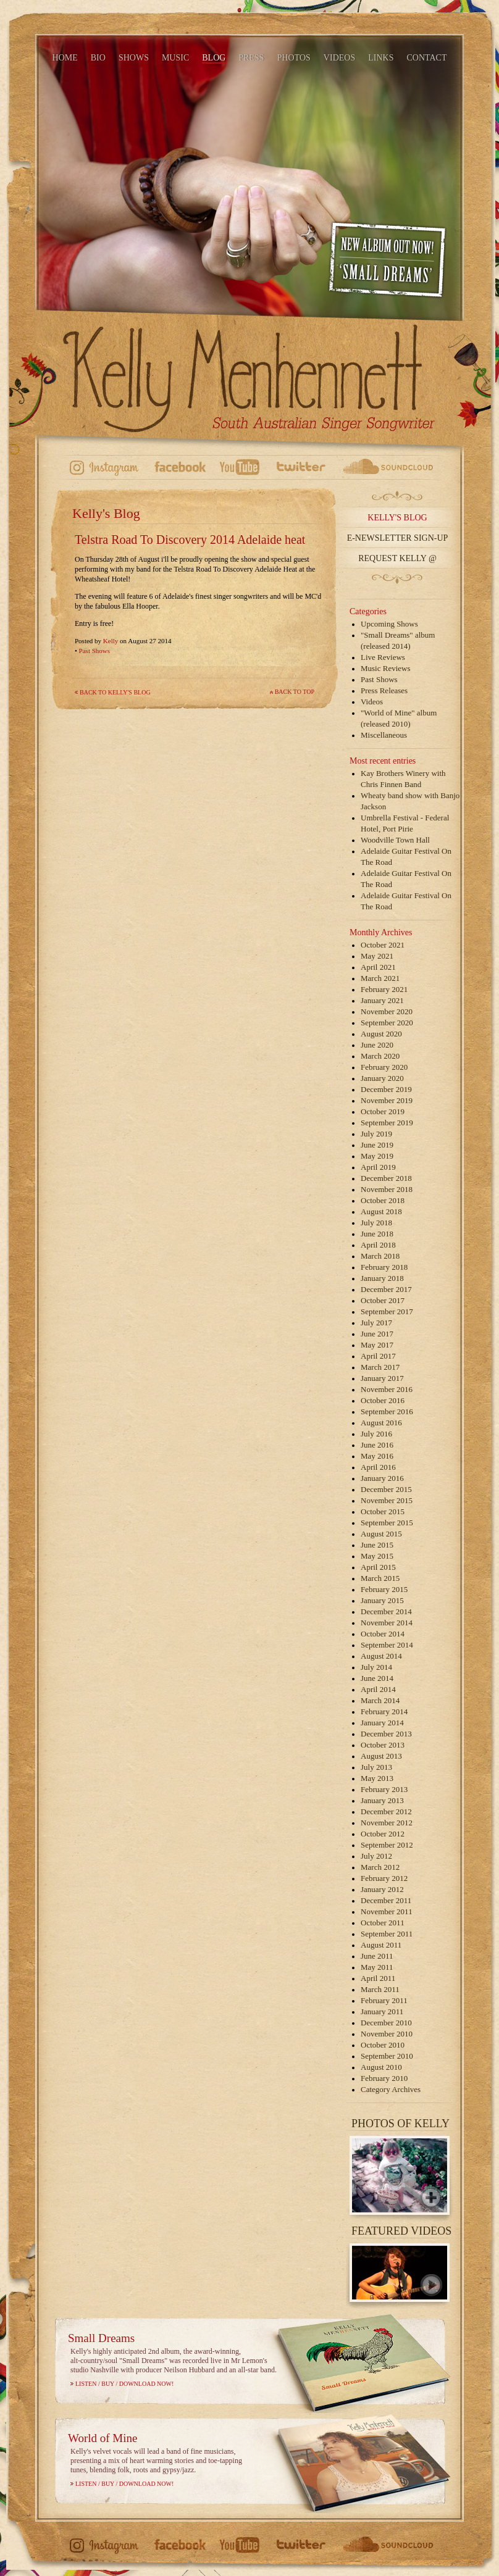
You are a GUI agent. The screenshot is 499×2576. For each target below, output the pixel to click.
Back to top (294, 691)
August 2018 (381, 1211)
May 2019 (377, 1156)
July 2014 (376, 1667)
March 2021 (380, 978)
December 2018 (386, 1178)
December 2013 (386, 1733)
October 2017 (383, 1300)
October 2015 (383, 1511)
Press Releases (384, 690)
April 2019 (378, 1167)
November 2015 (387, 1500)
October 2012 (383, 1833)
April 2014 (378, 1689)
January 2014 (382, 1722)
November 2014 (387, 1622)
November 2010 (387, 2033)
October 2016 (383, 1400)
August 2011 (381, 1944)
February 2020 (384, 1067)
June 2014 (377, 1678)
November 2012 (387, 1822)
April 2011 (378, 1978)
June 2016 (377, 1444)
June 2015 (377, 1544)
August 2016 (381, 1422)
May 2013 (377, 1778)
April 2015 (378, 1567)
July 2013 (376, 1767)
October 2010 (383, 2044)
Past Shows (94, 650)
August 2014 (381, 1656)
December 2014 (386, 1611)
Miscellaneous (384, 735)
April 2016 (378, 1467)
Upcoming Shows (389, 623)
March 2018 (380, 1256)
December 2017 (386, 1289)
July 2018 (376, 1222)
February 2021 (384, 989)
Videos (372, 701)
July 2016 (376, 1433)
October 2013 (383, 1744)
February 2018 (384, 1267)
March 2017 (380, 1367)
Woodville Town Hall (395, 839)
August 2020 (381, 1033)
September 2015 (387, 1522)
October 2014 (383, 1633)
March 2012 (380, 1867)
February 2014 (384, 1711)
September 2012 (387, 1844)
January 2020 (382, 1078)
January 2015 (382, 1600)
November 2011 (387, 1911)
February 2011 (384, 2000)
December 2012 (386, 1811)
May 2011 (377, 1967)
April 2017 (378, 1356)
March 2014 (380, 1700)
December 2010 (386, 2022)
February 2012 (384, 1878)
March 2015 (380, 1578)
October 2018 (383, 1200)
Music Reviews (386, 668)
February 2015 (384, 1589)
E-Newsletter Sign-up (397, 538)
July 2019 (376, 1133)
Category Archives (391, 2089)
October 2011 (383, 1922)
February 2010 (384, 2078)
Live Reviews (383, 657)
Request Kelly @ (397, 558)
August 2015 (381, 1533)
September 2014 (387, 1644)
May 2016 (377, 1456)
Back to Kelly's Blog (115, 692)
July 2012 (376, 1856)
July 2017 (376, 1322)
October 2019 (383, 1111)
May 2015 (377, 1556)
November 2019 (387, 1100)
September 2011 (387, 1933)
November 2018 (387, 1189)
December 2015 (386, 1489)
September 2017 (387, 1311)
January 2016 (382, 1478)
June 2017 (377, 1333)
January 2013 (382, 1800)
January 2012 (382, 1889)
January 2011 (382, 2011)
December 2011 (386, 1900)
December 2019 (386, 1089)
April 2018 (378, 1244)
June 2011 (377, 1956)
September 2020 (387, 1022)
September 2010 (387, 2056)
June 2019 (377, 1144)
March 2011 (380, 1989)
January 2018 (382, 1278)
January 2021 (382, 1000)
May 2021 (377, 956)
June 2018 (377, 1233)
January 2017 (382, 1378)
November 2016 (387, 1389)
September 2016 (387, 1411)
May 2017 (377, 1344)
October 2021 (383, 944)
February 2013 (384, 1789)
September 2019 (387, 1122)
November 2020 (387, 1011)
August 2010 (381, 2067)
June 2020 (377, 1044)
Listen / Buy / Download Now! (124, 2383)
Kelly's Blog (397, 517)
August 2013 (381, 1756)
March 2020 (380, 1056)
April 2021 (378, 967)
